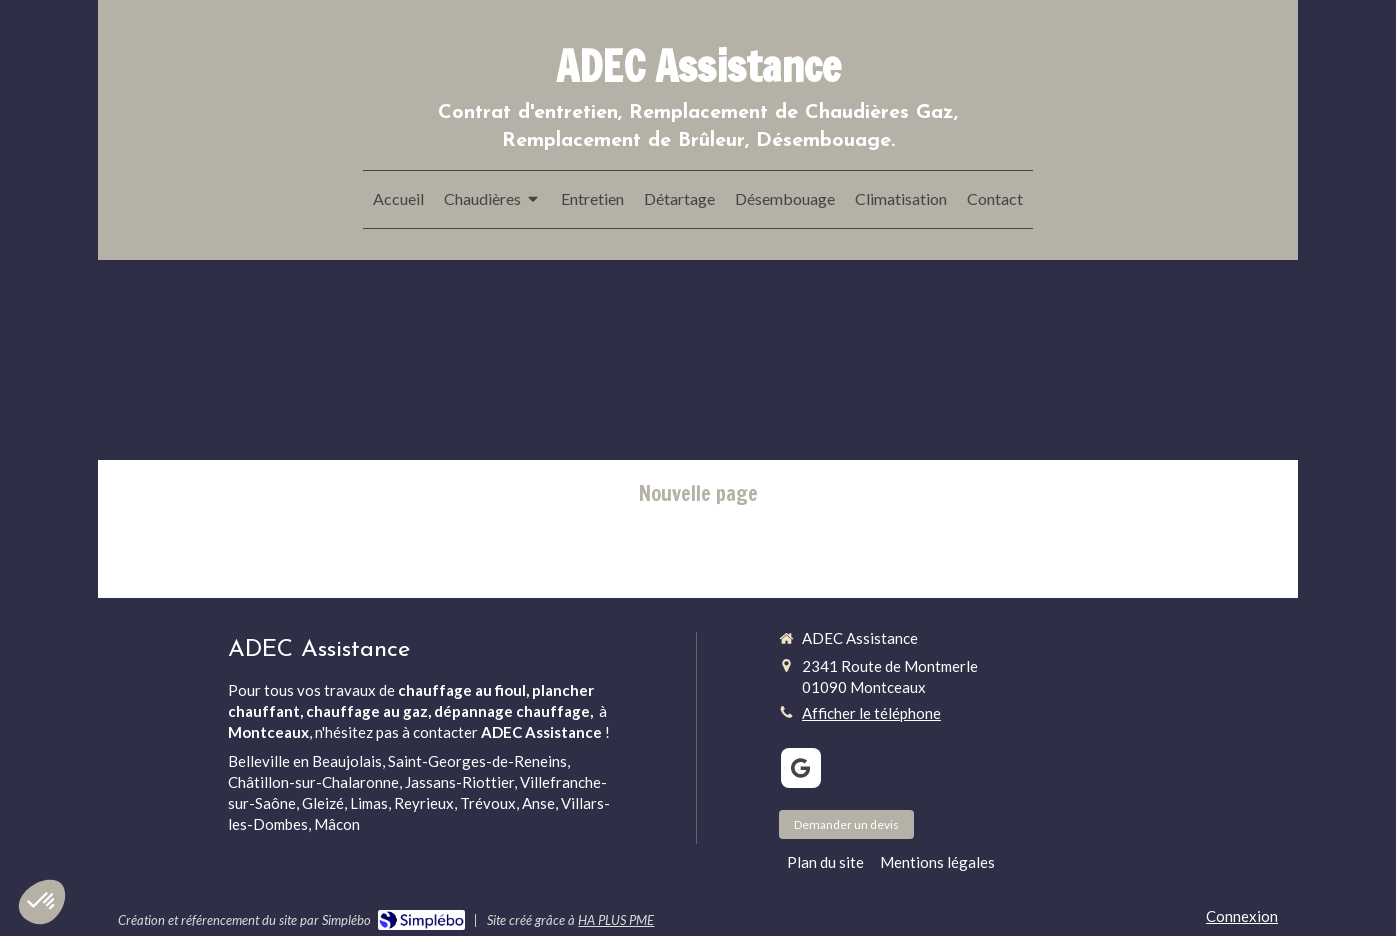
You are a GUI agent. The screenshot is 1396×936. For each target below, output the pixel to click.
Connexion (1242, 916)
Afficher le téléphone (871, 713)
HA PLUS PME (616, 920)
